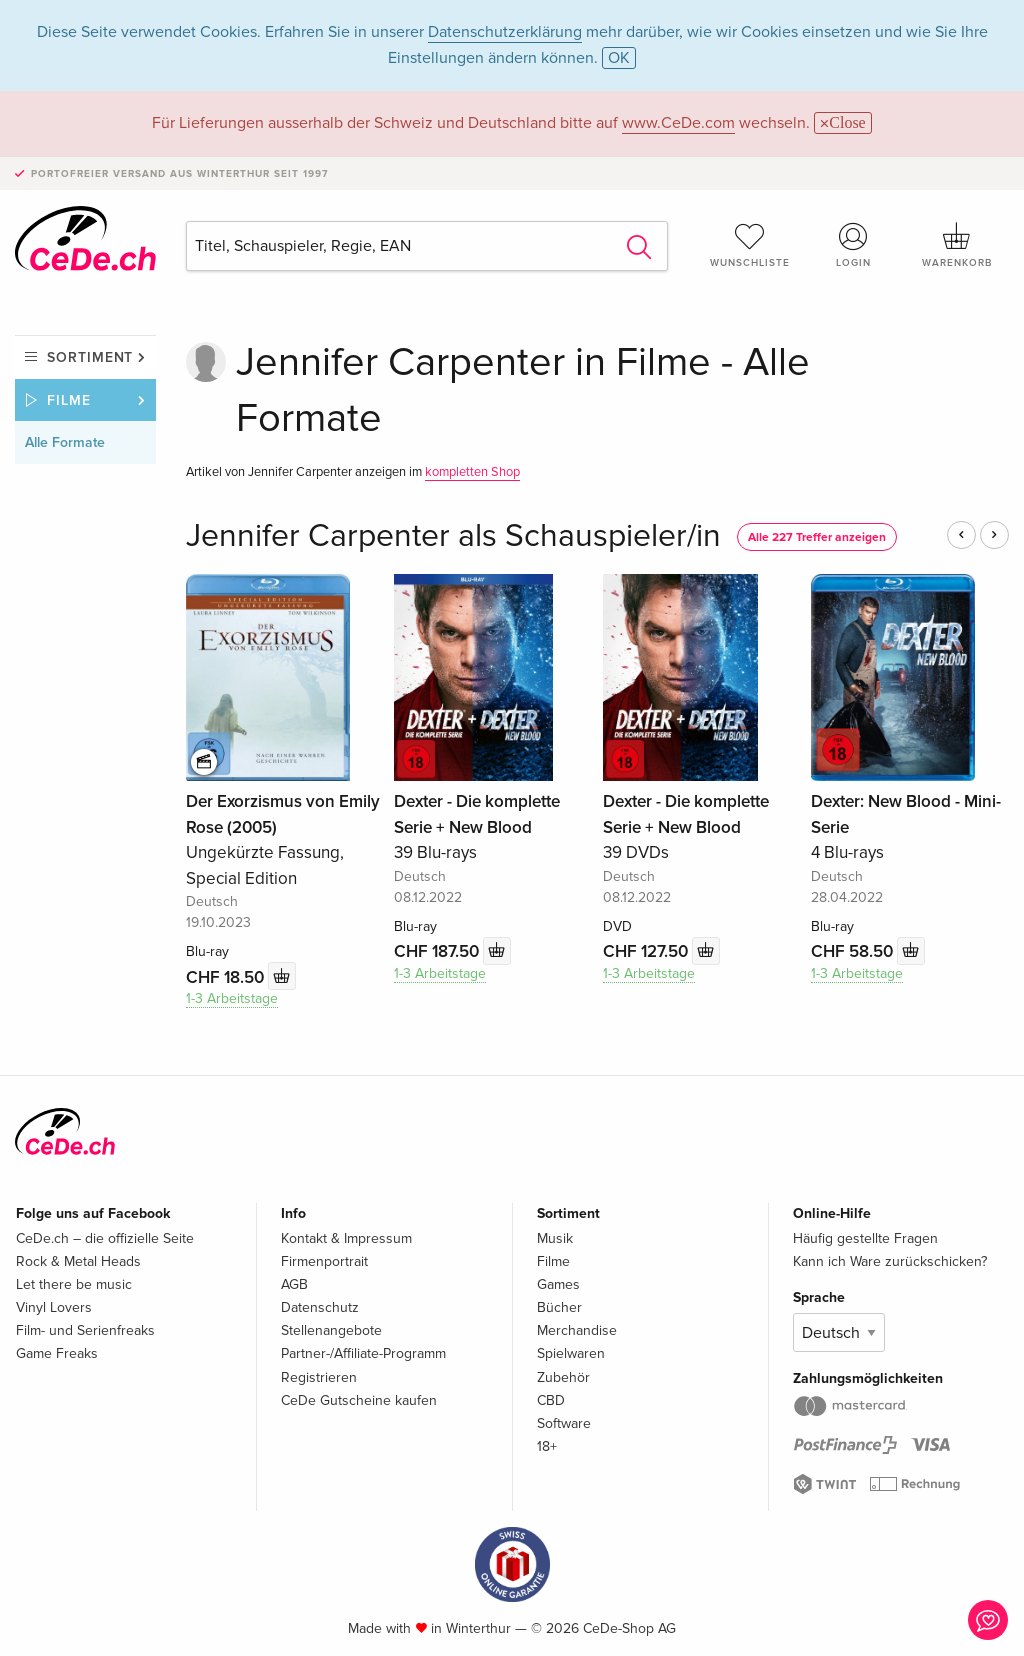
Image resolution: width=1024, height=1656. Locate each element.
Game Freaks (57, 1353)
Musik (555, 1238)
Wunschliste (750, 245)
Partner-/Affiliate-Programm (363, 1353)
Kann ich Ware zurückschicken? (890, 1261)
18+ (547, 1446)
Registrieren (319, 1377)
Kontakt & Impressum (346, 1238)
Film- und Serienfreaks (85, 1330)
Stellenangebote (331, 1330)
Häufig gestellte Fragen (865, 1238)
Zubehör (563, 1377)
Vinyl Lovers (54, 1307)
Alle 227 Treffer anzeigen (817, 537)
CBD (551, 1400)
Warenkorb (957, 245)
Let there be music (74, 1284)
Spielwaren (571, 1353)
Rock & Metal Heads (78, 1261)
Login (853, 245)
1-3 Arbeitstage (232, 998)
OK (619, 58)
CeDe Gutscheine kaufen (359, 1400)
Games (558, 1284)
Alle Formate (65, 442)
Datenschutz (320, 1307)
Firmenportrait (324, 1261)
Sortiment (90, 357)
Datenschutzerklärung (505, 32)
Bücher (559, 1307)
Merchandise (577, 1330)
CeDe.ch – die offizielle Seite (105, 1238)
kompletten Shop (472, 472)
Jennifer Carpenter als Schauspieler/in (453, 536)
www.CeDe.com (678, 123)
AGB (294, 1284)
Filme (69, 400)
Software (564, 1423)
